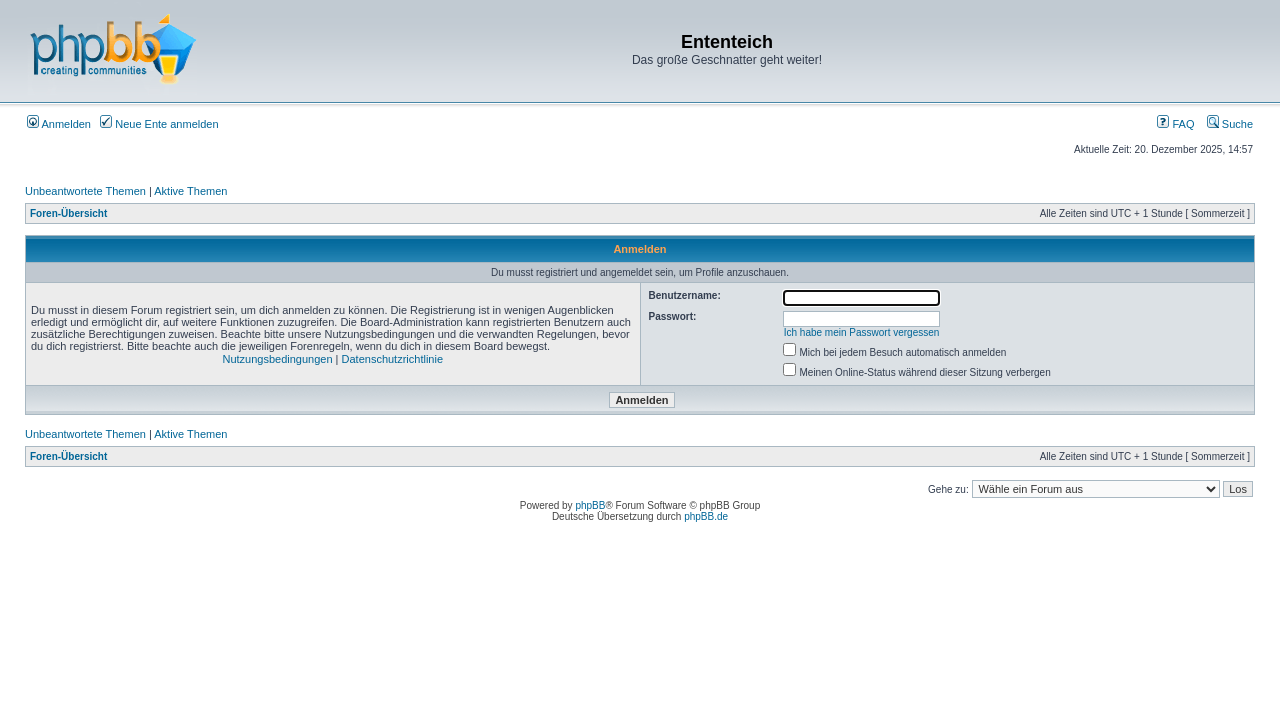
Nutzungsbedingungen (277, 359)
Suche (1230, 124)
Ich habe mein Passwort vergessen (862, 332)
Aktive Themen (190, 191)
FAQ (1175, 124)
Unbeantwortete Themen (85, 191)
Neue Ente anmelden (159, 124)
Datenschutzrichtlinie (393, 359)
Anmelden (59, 124)
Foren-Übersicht (68, 213)
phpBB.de (706, 516)
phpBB (590, 505)
